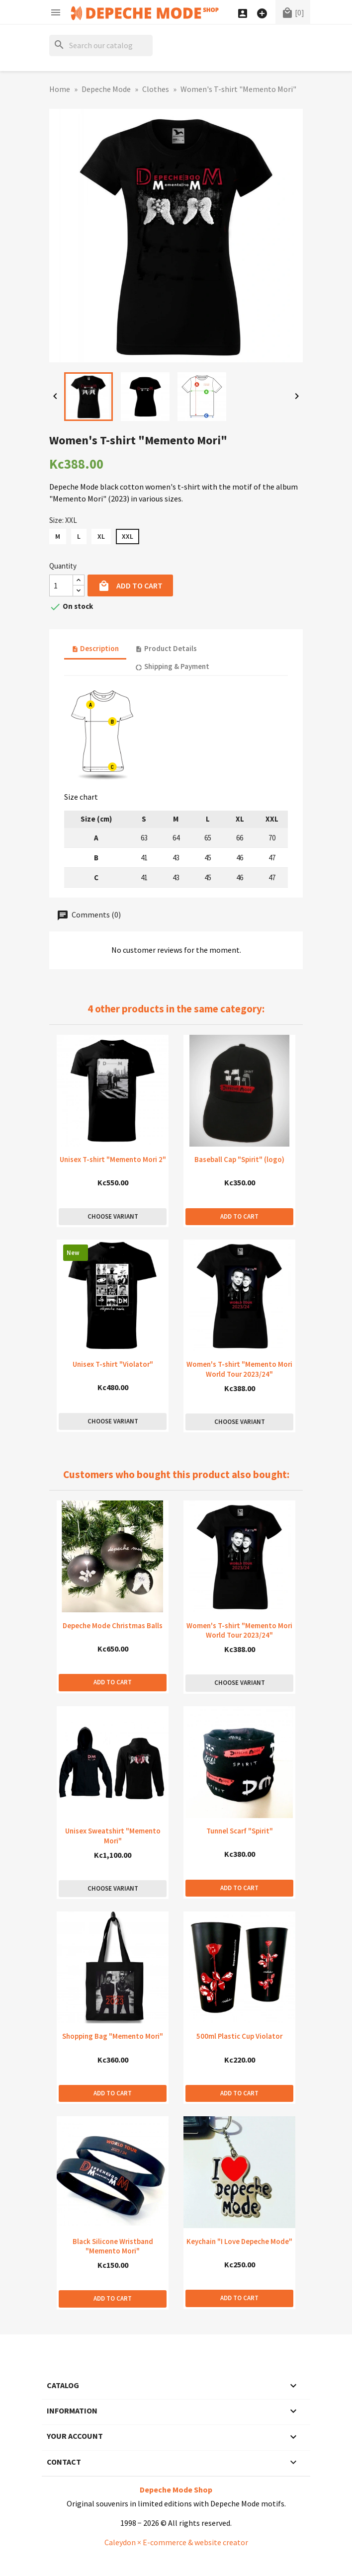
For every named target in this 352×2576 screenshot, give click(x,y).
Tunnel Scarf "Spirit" (239, 1830)
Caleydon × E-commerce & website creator (176, 2542)
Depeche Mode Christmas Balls (113, 1625)
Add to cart (130, 586)
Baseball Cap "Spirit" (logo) (239, 1159)
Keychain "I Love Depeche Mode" (239, 2241)
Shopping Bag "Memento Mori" (112, 2036)
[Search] (101, 45)
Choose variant (113, 1216)
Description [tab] (95, 648)
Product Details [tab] (165, 648)
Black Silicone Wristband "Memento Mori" (113, 2246)
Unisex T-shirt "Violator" (113, 1364)
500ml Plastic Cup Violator (239, 2036)
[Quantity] (61, 585)
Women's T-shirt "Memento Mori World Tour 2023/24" (239, 1369)
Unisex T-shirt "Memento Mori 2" (113, 1159)
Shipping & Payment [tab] (172, 666)
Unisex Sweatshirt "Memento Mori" (113, 1835)
